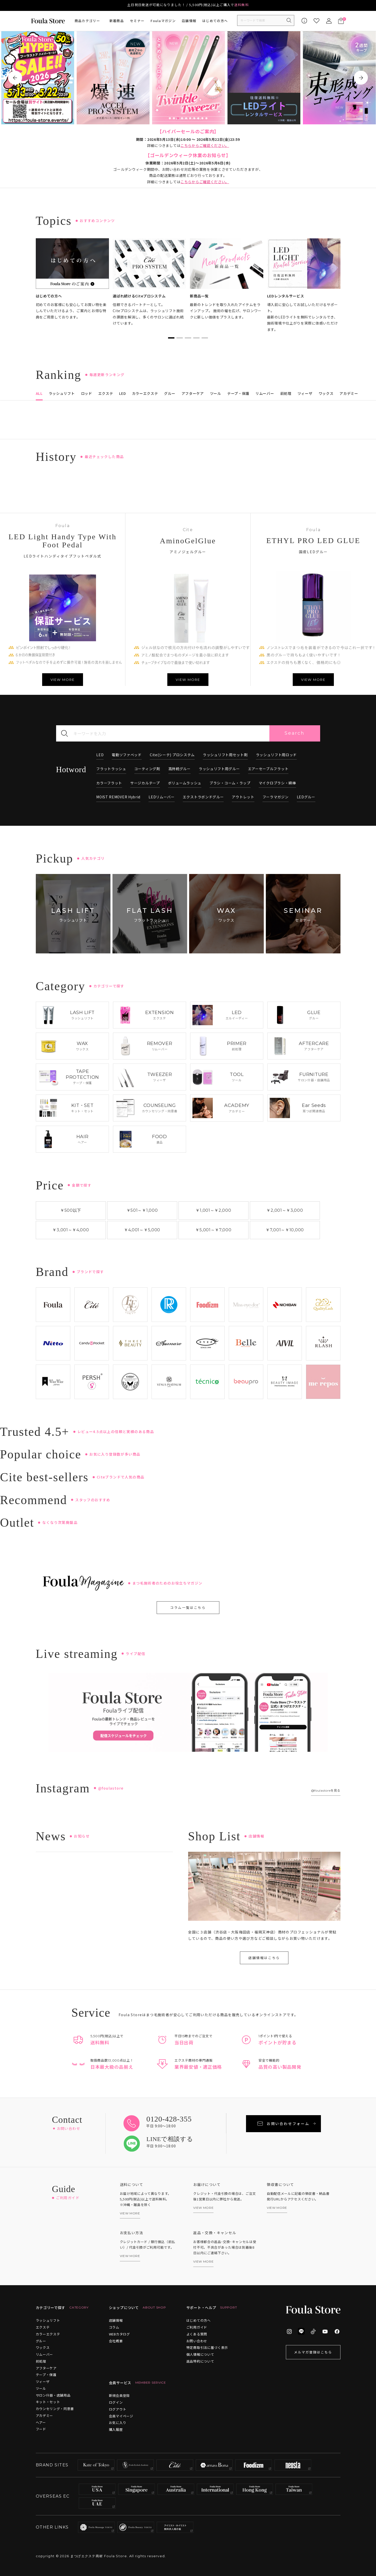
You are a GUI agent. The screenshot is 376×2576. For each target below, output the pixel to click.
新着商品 (116, 20)
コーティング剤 (147, 768)
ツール (41, 2388)
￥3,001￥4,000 (70, 1229)
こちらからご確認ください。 (205, 145)
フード (41, 2429)
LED (100, 754)
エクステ (43, 2327)
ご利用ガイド (196, 2327)
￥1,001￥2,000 (213, 1210)
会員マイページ (121, 2416)
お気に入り (117, 2422)
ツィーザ (43, 2381)
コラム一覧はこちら (188, 1608)
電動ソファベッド (127, 754)
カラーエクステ (48, 2334)
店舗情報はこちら (264, 1958)
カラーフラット (109, 782)
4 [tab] (182, 118)
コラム (114, 2327)
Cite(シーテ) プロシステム (172, 754)
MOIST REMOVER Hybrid (118, 796)
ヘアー (41, 2422)
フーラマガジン (276, 796)
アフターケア (46, 2368)
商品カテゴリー (87, 20)
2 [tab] (174, 118)
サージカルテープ (145, 782)
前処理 (41, 2361)
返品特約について (200, 2361)
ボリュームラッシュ (184, 782)
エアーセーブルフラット (268, 768)
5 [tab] (186, 118)
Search (294, 733)
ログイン (116, 2402)
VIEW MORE (63, 680)
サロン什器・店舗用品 (53, 2395)
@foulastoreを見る (325, 1790)
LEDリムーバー (162, 796)
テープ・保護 (46, 2374)
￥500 (70, 1210)
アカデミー (44, 2415)
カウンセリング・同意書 (55, 2408)
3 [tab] (178, 118)
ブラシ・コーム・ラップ (230, 782)
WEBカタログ (119, 2334)
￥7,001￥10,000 (285, 1229)
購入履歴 (116, 2429)
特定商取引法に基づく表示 (207, 2347)
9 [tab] (202, 118)
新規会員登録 (119, 2395)
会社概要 (116, 2340)
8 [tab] (198, 118)
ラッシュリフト (48, 2320)
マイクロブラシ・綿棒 (277, 782)
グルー (41, 2340)
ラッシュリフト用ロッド (276, 754)
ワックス (43, 2347)
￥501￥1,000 (142, 1210)
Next (361, 78)
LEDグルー (306, 796)
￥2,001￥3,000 (284, 1210)
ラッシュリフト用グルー (219, 768)
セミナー (137, 20)
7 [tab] (194, 118)
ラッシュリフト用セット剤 (225, 754)
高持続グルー (179, 768)
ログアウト (117, 2409)
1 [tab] (170, 118)
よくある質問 (196, 2334)
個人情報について (200, 2354)
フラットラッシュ (111, 768)
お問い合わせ (196, 2340)
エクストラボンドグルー (203, 796)
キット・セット (48, 2401)
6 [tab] (190, 118)
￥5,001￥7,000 (213, 1229)
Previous (15, 78)
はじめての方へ (215, 20)
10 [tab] (206, 118)
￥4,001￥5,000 (142, 1229)
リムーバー (44, 2354)
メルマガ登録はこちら (313, 2352)
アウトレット (243, 796)
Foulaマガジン (163, 20)
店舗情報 (189, 20)
